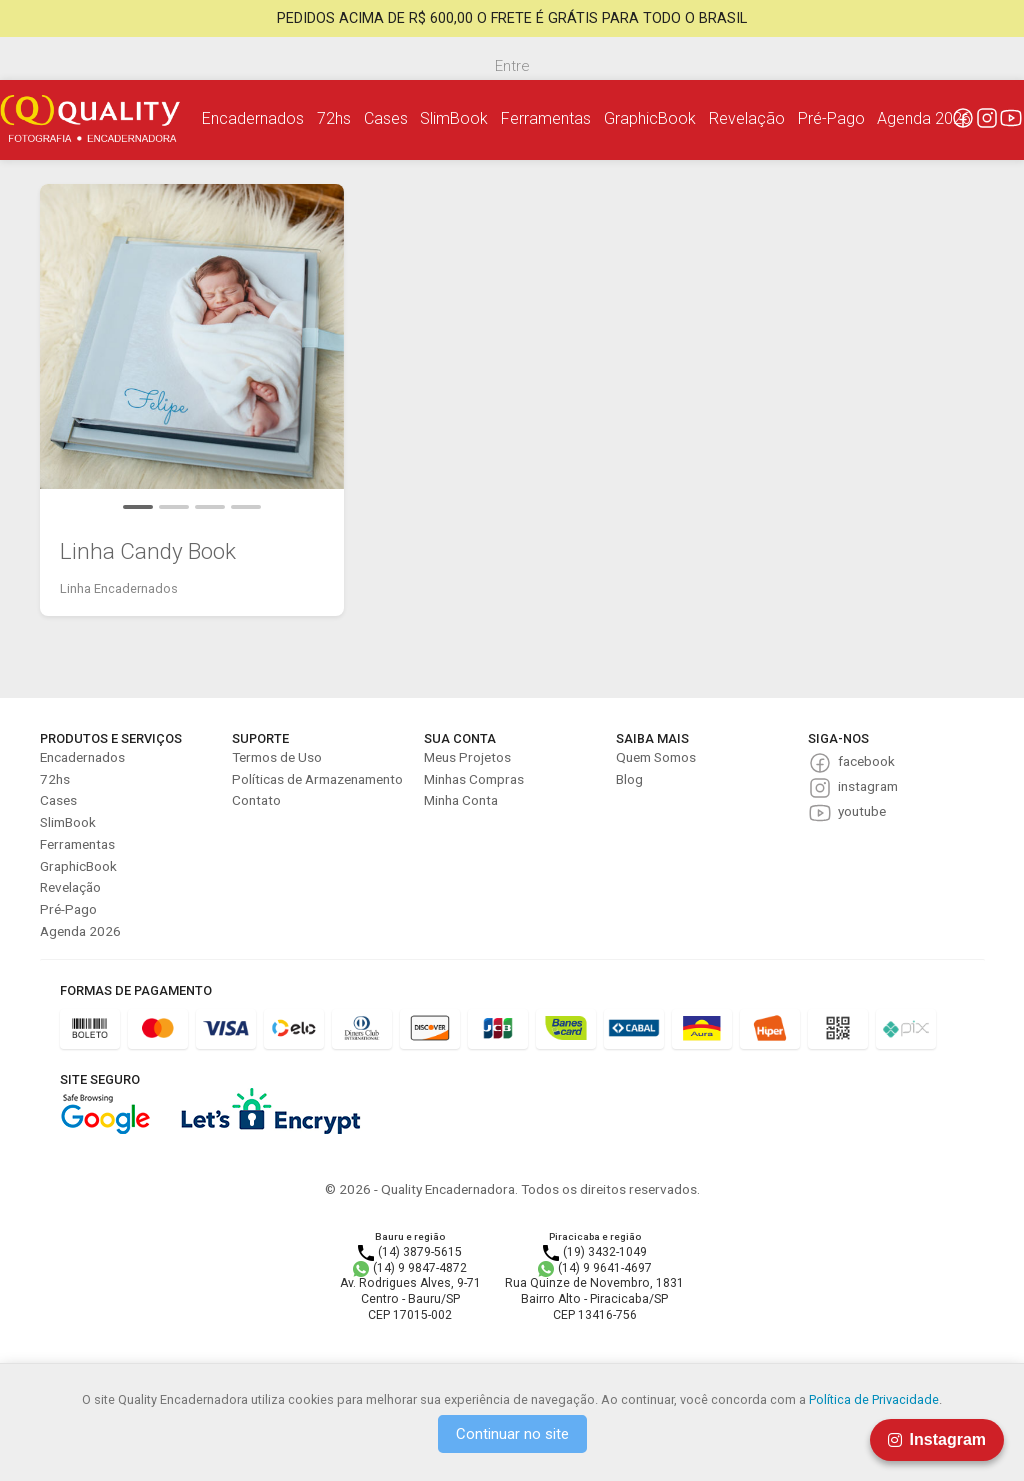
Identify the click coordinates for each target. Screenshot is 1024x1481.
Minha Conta (461, 800)
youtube (862, 811)
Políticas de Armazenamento (317, 779)
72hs (334, 118)
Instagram (937, 1439)
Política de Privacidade (874, 1399)
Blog (629, 779)
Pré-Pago (831, 118)
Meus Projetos (467, 757)
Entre (512, 66)
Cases (386, 118)
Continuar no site (512, 1434)
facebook (866, 761)
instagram (868, 786)
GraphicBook (650, 118)
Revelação (747, 118)
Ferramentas (546, 118)
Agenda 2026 (924, 118)
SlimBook (454, 118)
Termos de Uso (277, 757)
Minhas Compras (474, 779)
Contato (256, 800)
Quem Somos (656, 757)
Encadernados (253, 118)
